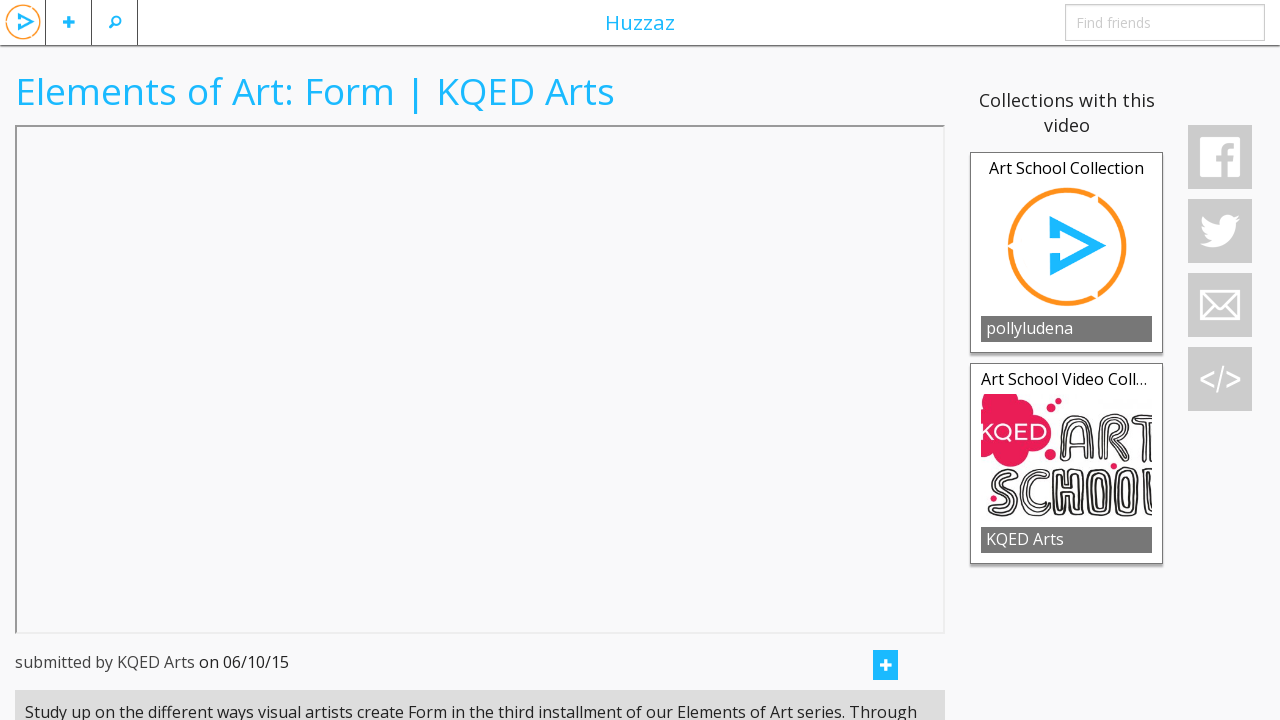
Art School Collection (1066, 168)
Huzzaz (640, 22)
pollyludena (1029, 328)
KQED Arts (1025, 539)
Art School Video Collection (1081, 379)
